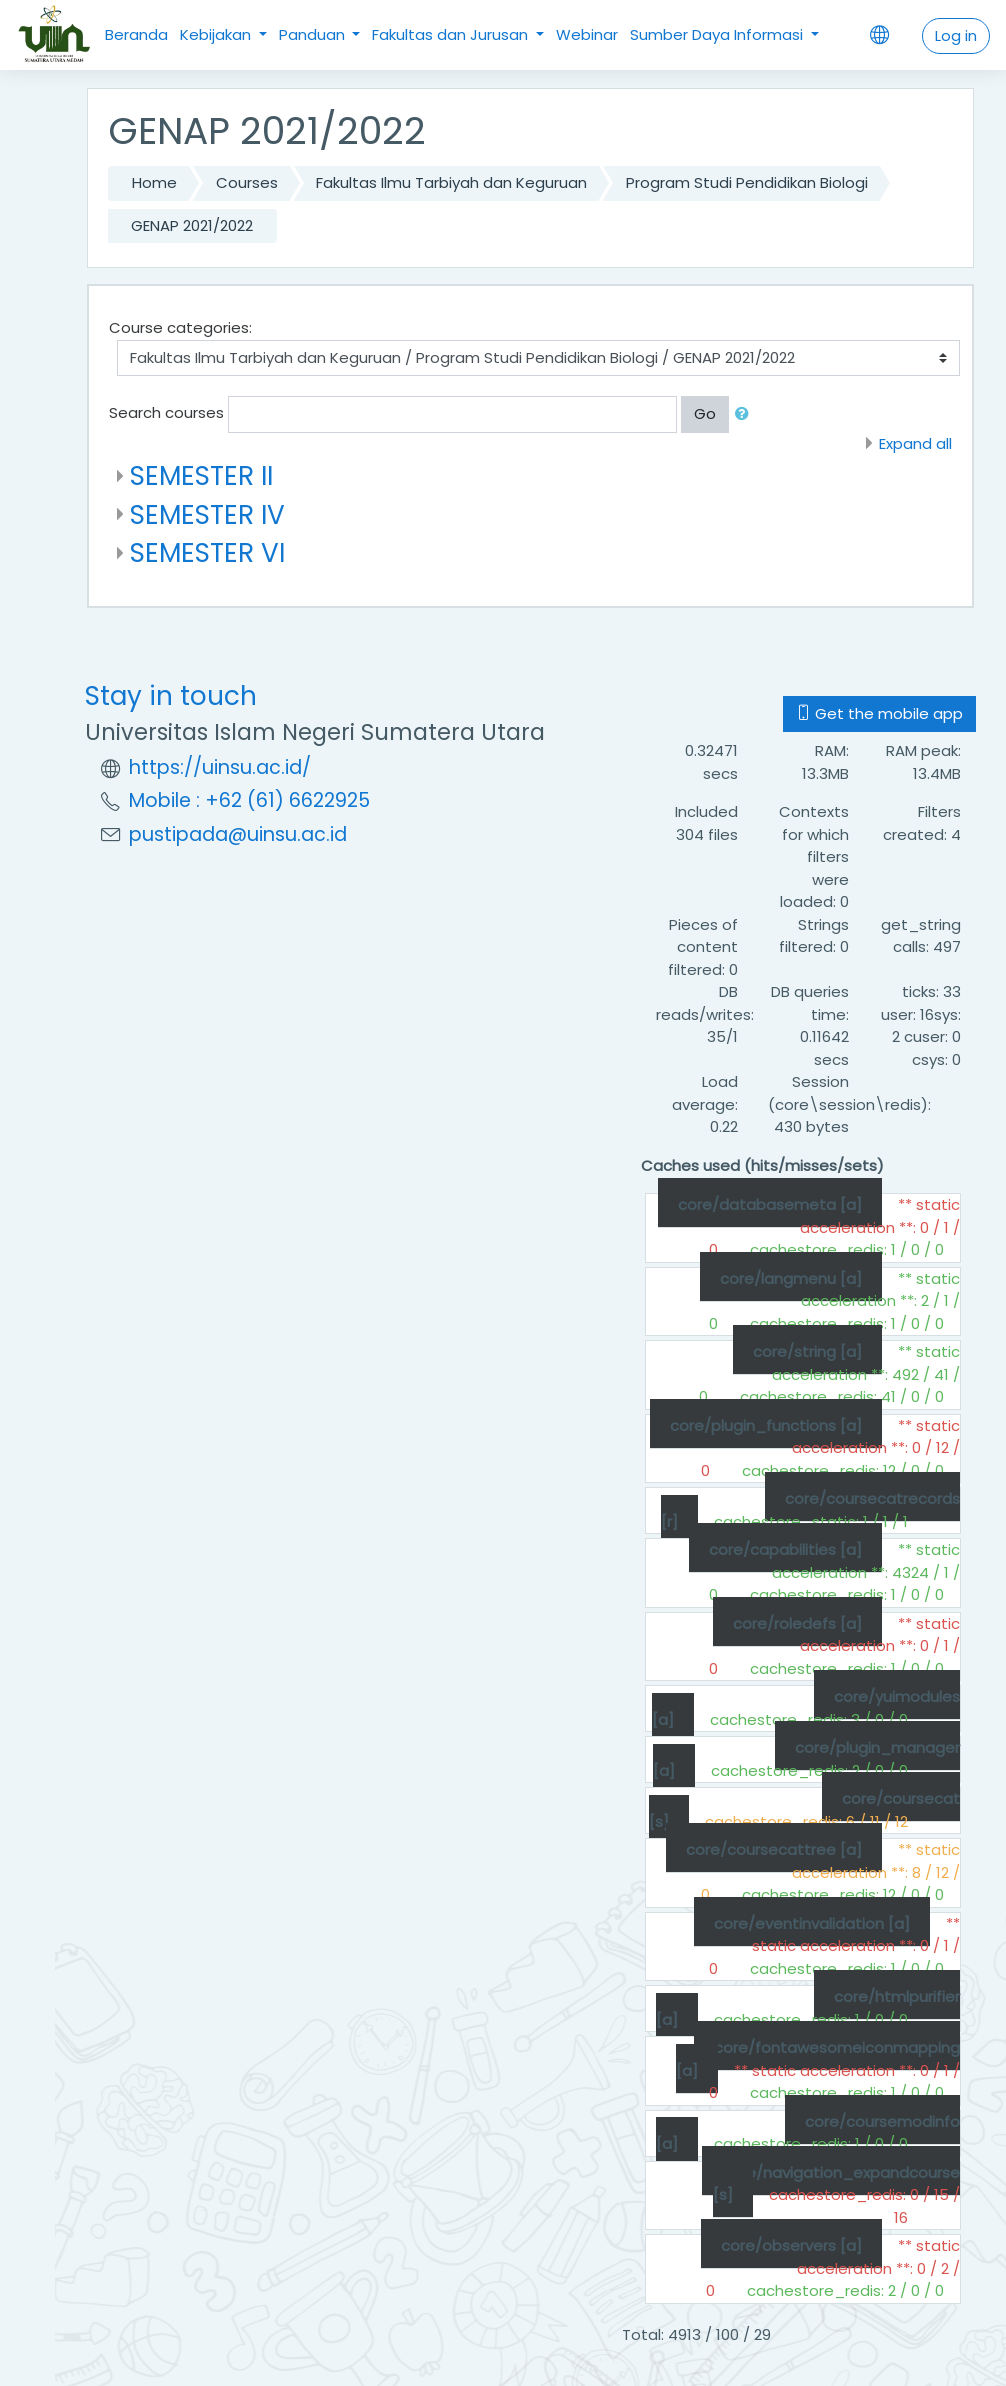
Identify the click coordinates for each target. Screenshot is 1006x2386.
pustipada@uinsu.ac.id (238, 834)
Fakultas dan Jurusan (452, 34)
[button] (746, 414)
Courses (247, 182)
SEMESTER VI (207, 552)
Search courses (166, 412)
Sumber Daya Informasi (718, 34)
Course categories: (180, 327)
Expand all (915, 443)
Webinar (587, 34)
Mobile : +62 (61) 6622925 (249, 800)
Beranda (136, 34)
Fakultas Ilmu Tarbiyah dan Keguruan (451, 182)
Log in (956, 35)
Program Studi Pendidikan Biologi (747, 182)
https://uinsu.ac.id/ (220, 767)
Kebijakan (217, 34)
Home (154, 182)
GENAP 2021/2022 (192, 225)
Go (705, 413)
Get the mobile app (879, 713)
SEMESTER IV (207, 514)
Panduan (314, 34)
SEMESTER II (201, 475)
